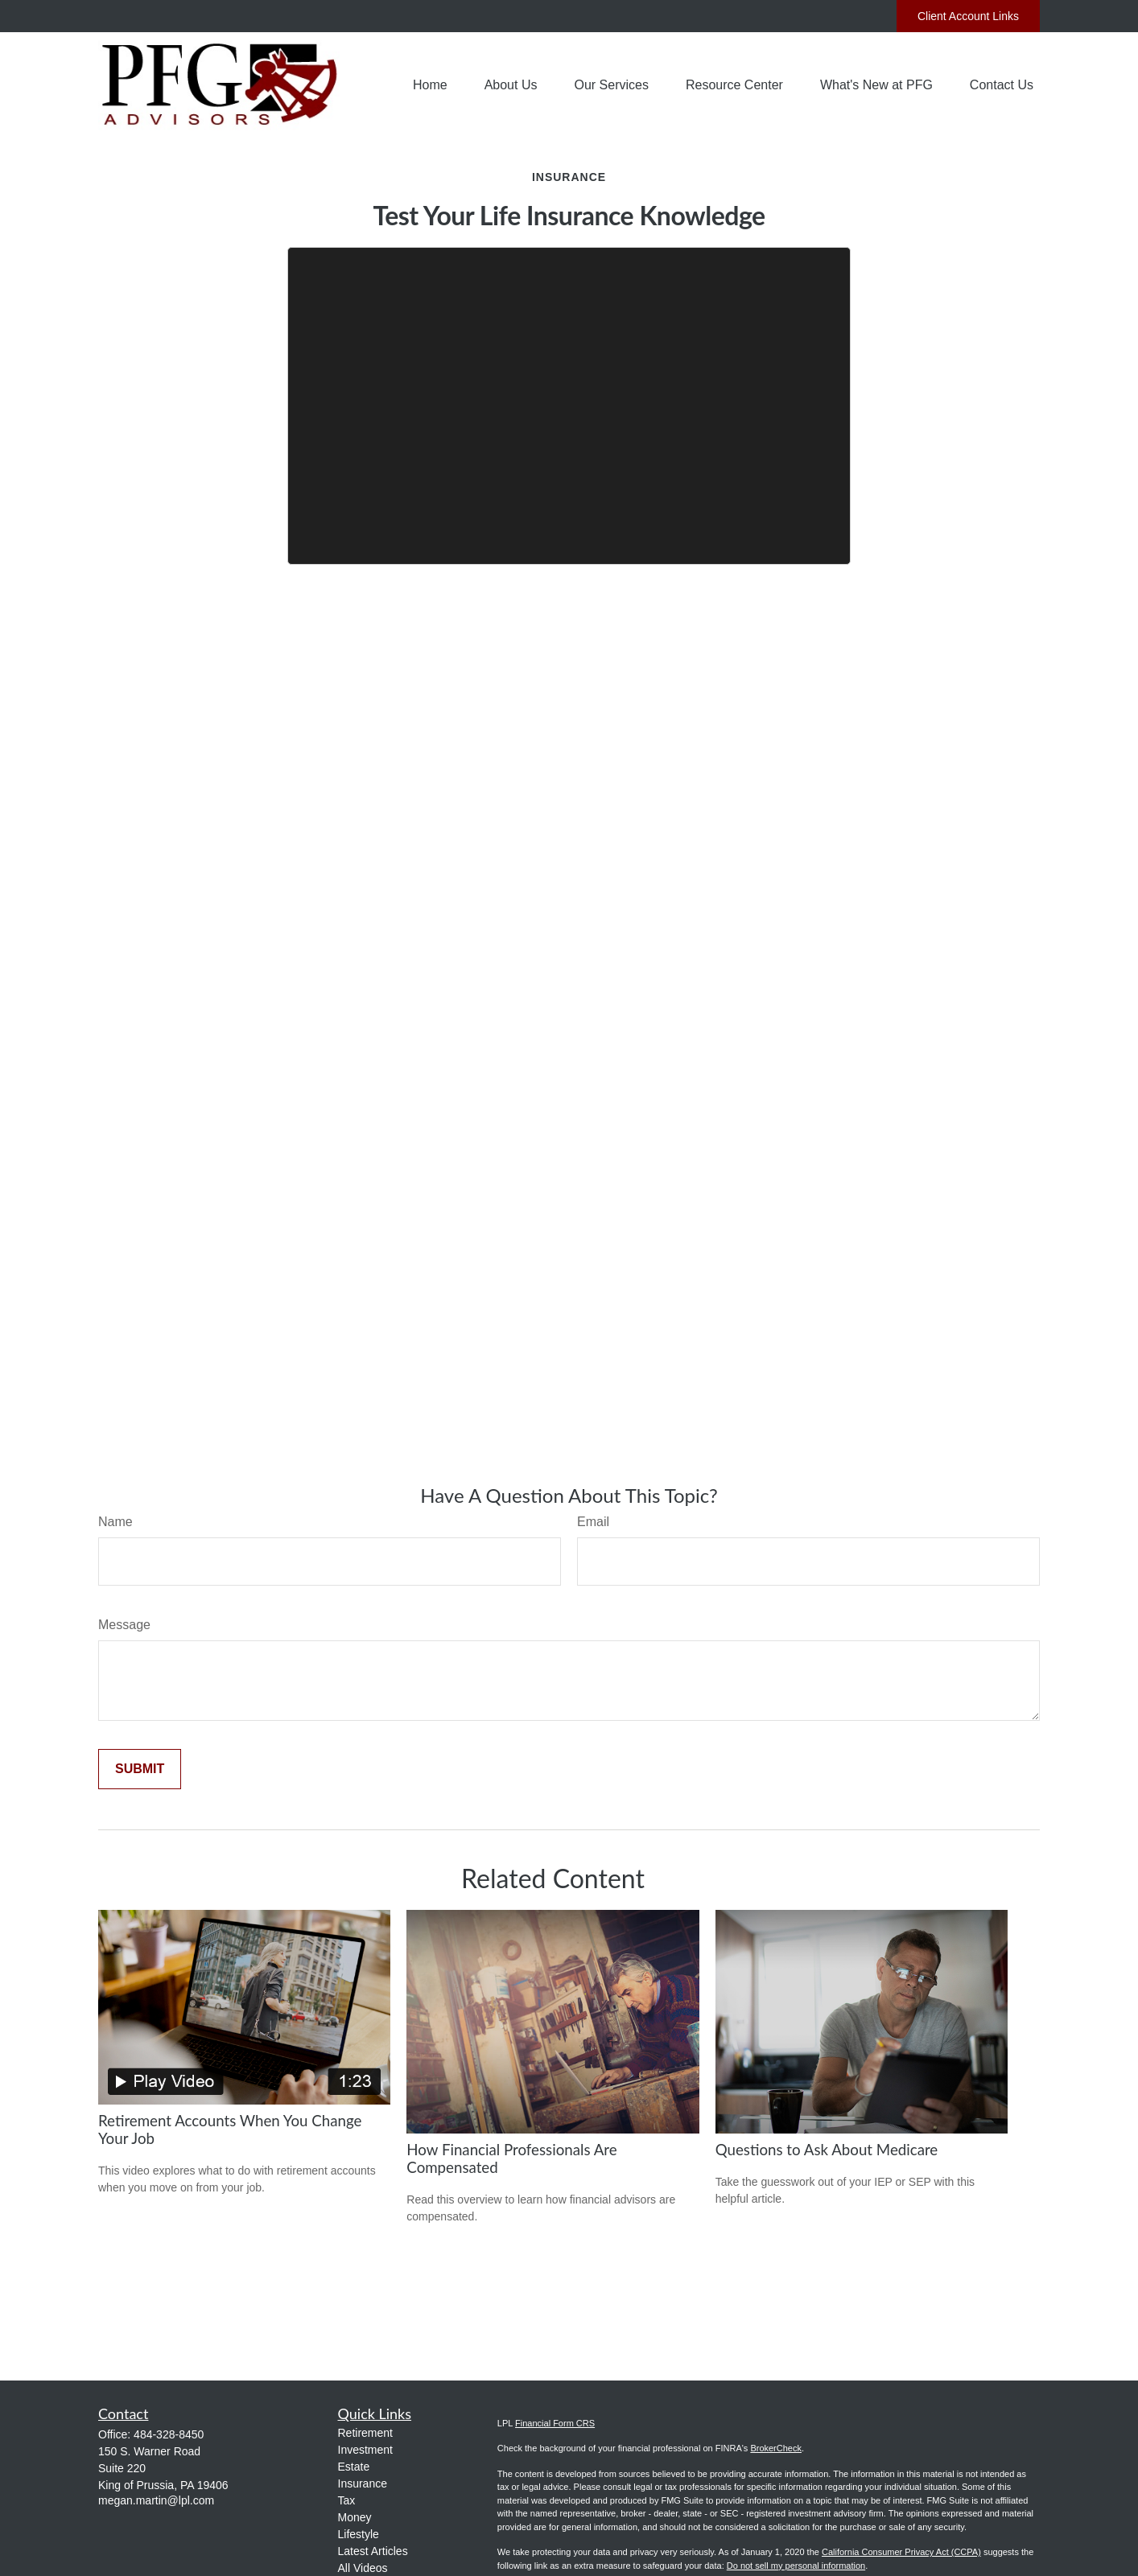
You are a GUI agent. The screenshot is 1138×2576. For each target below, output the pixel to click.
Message (124, 1625)
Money (355, 2517)
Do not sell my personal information (796, 2565)
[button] (430, 86)
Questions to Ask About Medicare (826, 2149)
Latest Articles (373, 2551)
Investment (365, 2449)
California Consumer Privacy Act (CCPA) (901, 2552)
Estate (354, 2466)
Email (593, 1522)
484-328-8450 (169, 2434)
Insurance (362, 2483)
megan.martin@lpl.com (156, 2500)
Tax (347, 2500)
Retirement (365, 2432)
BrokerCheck (776, 2448)
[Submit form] (139, 1769)
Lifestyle (358, 2534)
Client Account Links (968, 16)
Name (115, 1522)
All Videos (363, 2568)
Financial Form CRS (555, 2423)
